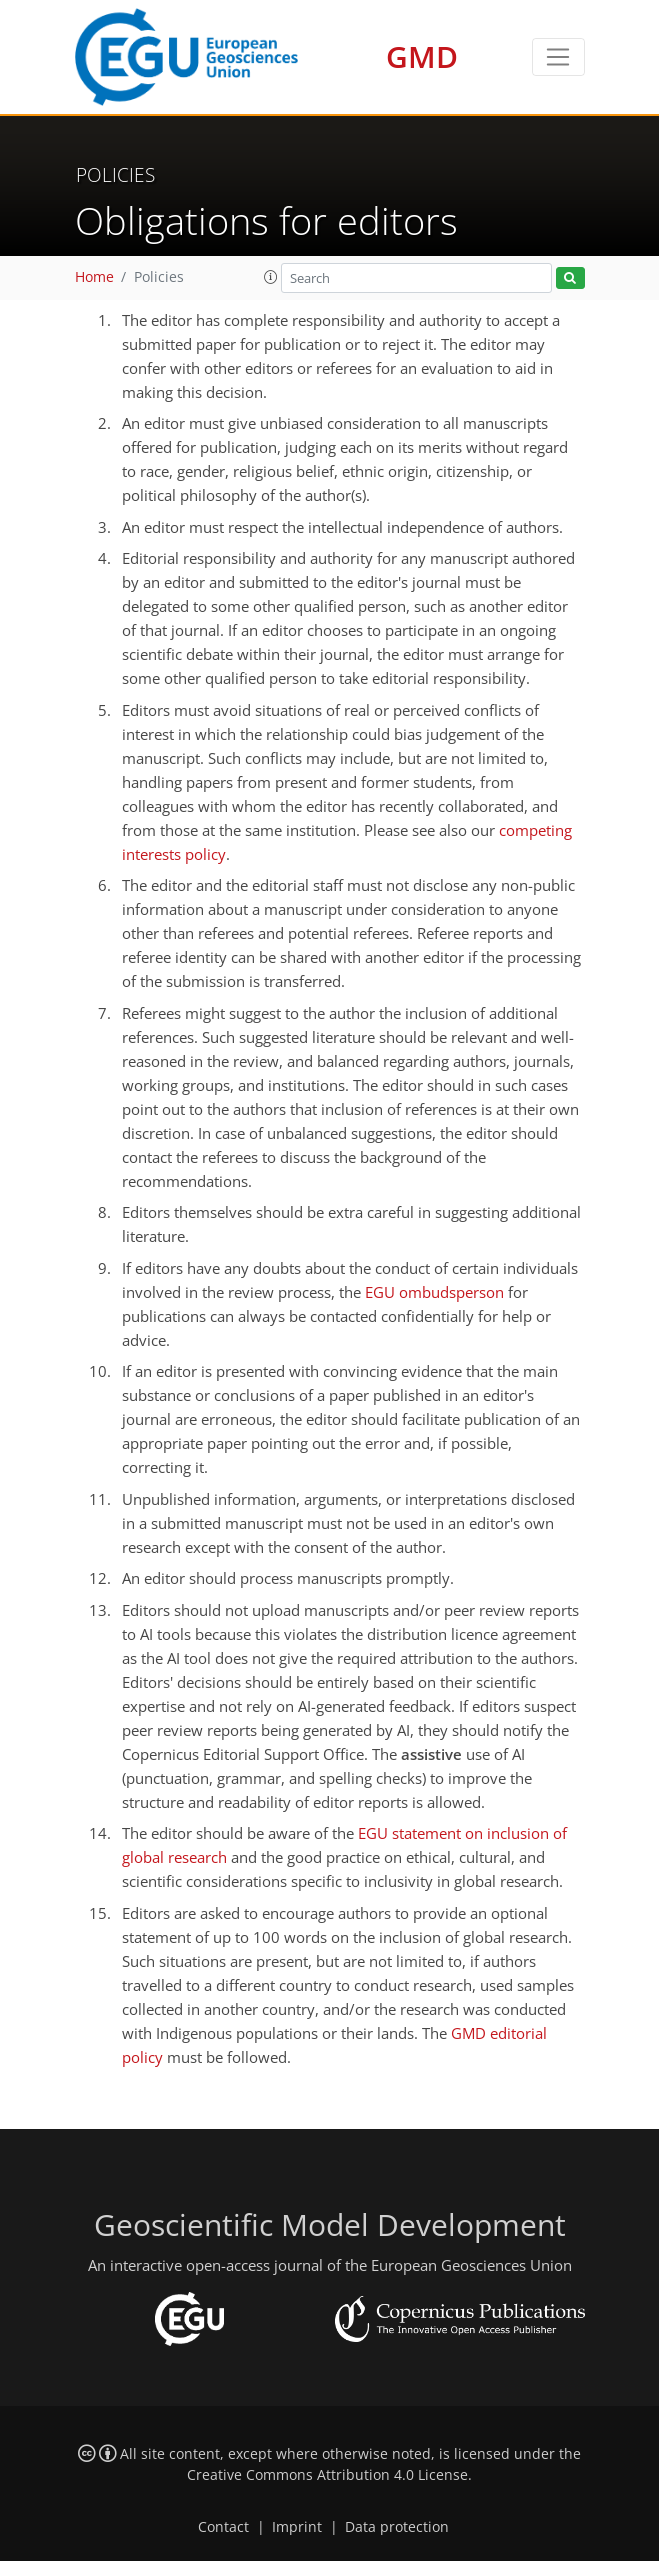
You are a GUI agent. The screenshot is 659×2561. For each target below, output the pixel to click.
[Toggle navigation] (558, 57)
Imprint (297, 2527)
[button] (271, 277)
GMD (422, 56)
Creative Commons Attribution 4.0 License (327, 2475)
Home (94, 277)
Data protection (397, 2527)
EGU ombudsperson (434, 1292)
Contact (223, 2527)
